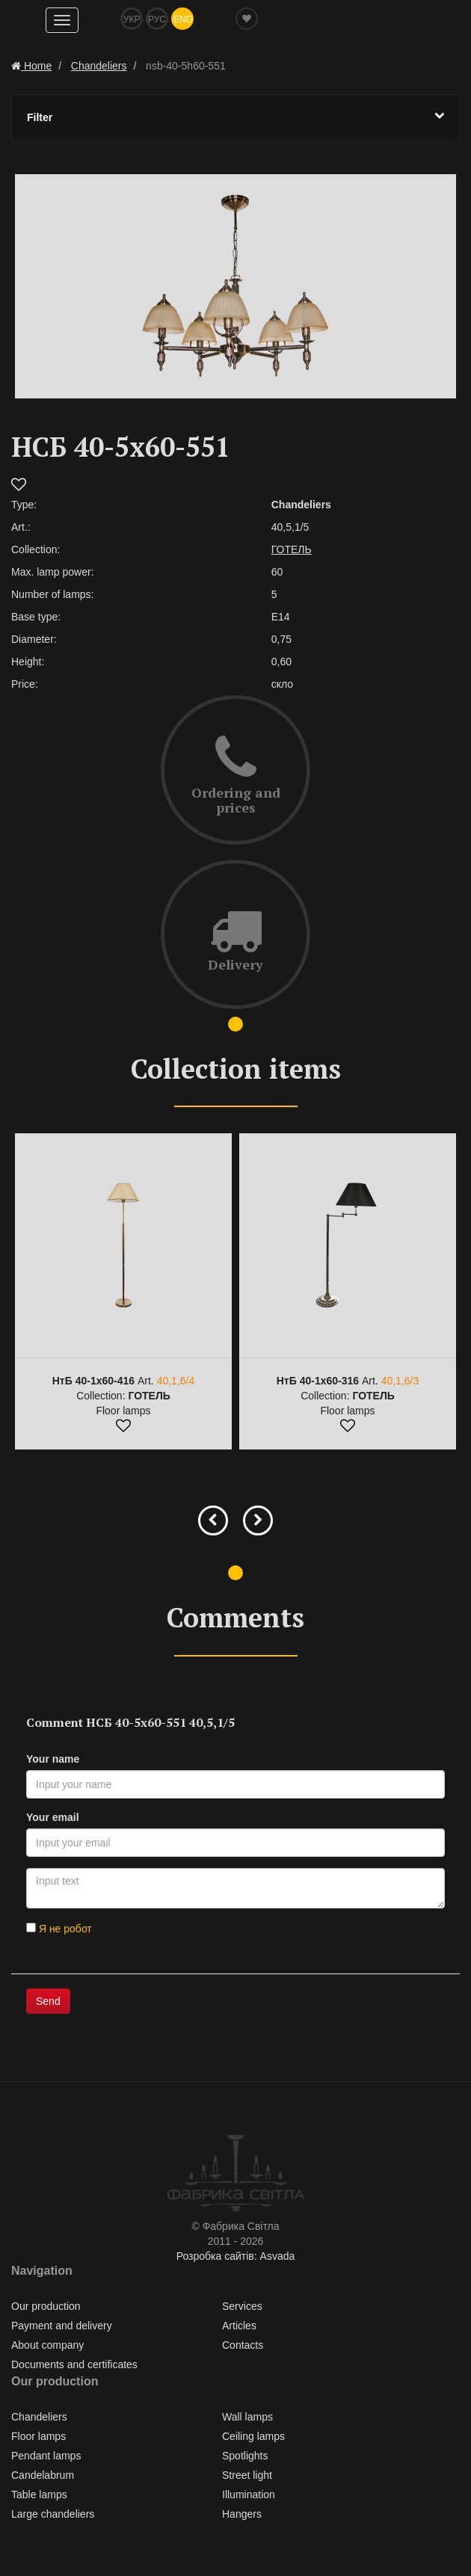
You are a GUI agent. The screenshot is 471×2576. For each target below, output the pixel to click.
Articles (239, 2326)
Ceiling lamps (253, 2436)
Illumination (248, 2494)
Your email (52, 1817)
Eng (183, 19)
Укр (132, 19)
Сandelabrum (42, 2475)
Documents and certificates (74, 2364)
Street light (247, 2475)
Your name (52, 1759)
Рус (157, 19)
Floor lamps (38, 2436)
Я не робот (59, 1929)
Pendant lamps (46, 2456)
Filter (235, 116)
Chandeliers (39, 2417)
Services (242, 2306)
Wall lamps (247, 2417)
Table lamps (39, 2494)
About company (47, 2345)
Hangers (242, 2514)
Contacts (242, 2345)
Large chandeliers (52, 2514)
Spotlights (245, 2456)
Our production (46, 2306)
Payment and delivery (61, 2326)
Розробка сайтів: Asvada (235, 2256)
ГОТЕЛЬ (291, 549)
